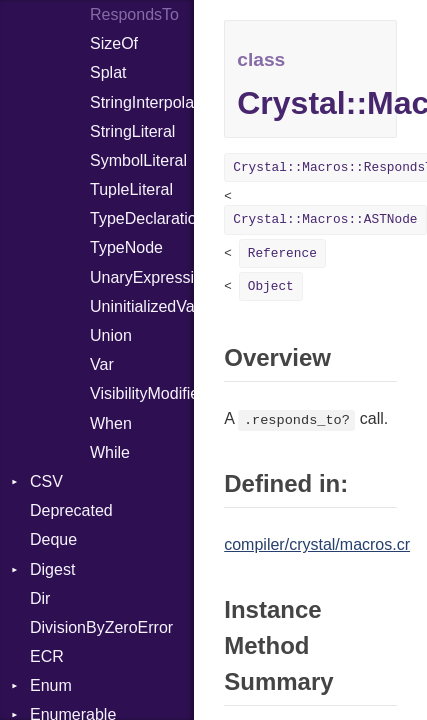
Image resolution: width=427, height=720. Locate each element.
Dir (40, 598)
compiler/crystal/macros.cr (317, 544)
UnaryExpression (142, 277)
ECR (47, 656)
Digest (52, 569)
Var (102, 364)
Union (111, 335)
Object (271, 286)
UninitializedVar (142, 306)
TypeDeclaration (142, 218)
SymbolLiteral (138, 160)
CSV (46, 481)
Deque (53, 539)
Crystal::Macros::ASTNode (325, 219)
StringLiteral (132, 131)
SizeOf (114, 43)
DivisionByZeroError (101, 627)
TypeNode (126, 247)
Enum (51, 685)
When (111, 423)
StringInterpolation (142, 102)
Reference (282, 253)
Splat (108, 72)
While (110, 452)
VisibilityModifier (142, 393)
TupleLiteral (131, 189)
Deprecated (71, 510)
